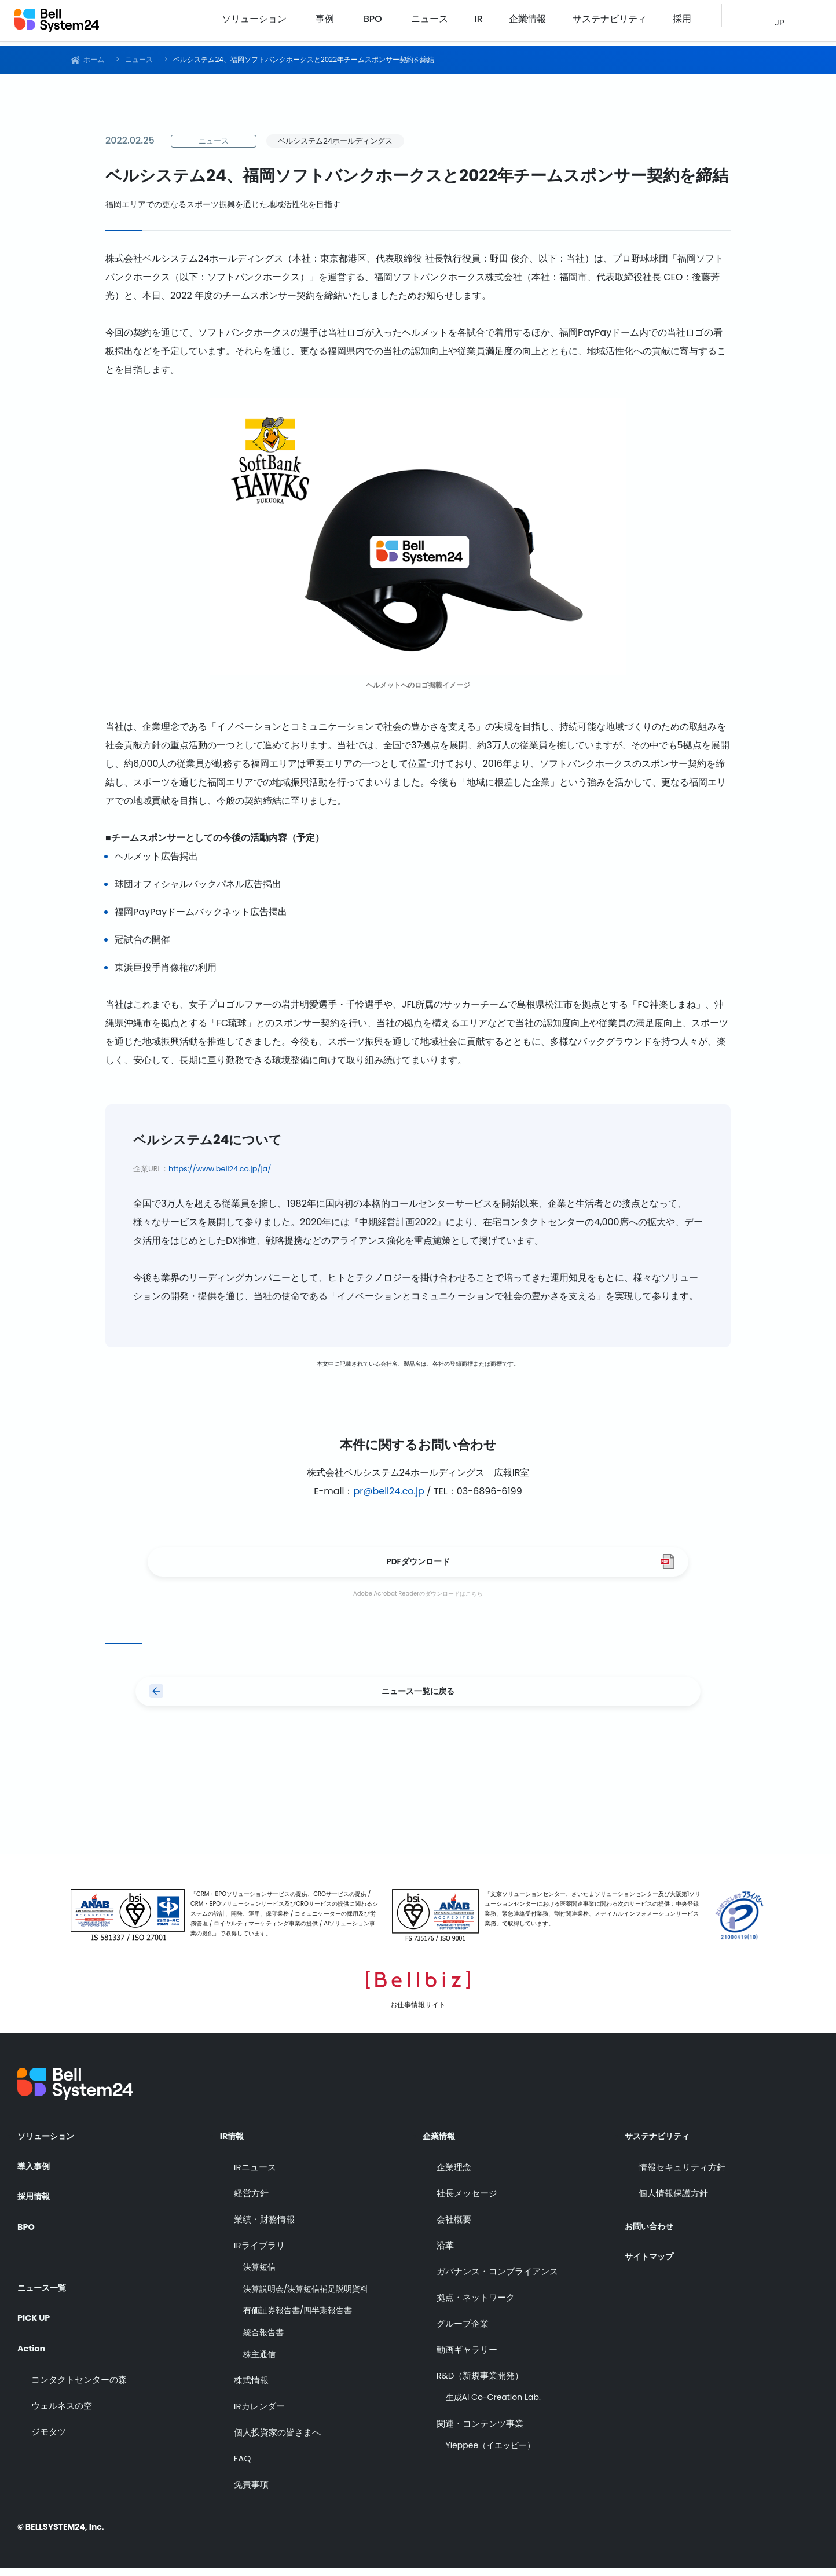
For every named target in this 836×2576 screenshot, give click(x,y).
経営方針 (251, 2201)
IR (519, 23)
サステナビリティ (624, 23)
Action (33, 2349)
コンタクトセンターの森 (79, 2381)
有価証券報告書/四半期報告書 (298, 2319)
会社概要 (454, 2227)
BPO (431, 23)
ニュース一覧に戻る (418, 1702)
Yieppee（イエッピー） (491, 2453)
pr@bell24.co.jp (388, 1491)
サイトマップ (652, 2259)
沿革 (445, 2253)
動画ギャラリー (467, 2357)
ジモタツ (48, 2433)
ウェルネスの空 (61, 2407)
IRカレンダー (259, 2414)
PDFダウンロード (418, 1565)
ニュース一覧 (45, 2286)
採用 (683, 23)
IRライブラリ (259, 2253)
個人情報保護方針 (673, 2201)
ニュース (482, 23)
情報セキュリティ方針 (682, 2175)
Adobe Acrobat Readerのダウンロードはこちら (418, 1601)
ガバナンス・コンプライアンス (497, 2279)
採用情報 (35, 2207)
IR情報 (233, 2144)
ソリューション (324, 23)
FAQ (242, 2466)
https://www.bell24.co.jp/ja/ (219, 1169)
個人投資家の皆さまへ (277, 2440)
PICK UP (35, 2318)
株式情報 (251, 2388)
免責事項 (251, 2492)
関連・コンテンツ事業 (480, 2432)
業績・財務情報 (264, 2227)
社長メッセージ (467, 2201)
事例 (388, 23)
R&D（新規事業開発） (480, 2383)
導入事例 (35, 2175)
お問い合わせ (652, 2227)
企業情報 (557, 23)
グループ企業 (463, 2331)
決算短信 (259, 2275)
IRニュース (255, 2175)
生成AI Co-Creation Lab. (493, 2405)
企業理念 (454, 2175)
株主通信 (259, 2362)
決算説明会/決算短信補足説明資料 (306, 2297)
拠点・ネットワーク (476, 2305)
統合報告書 (263, 2340)
